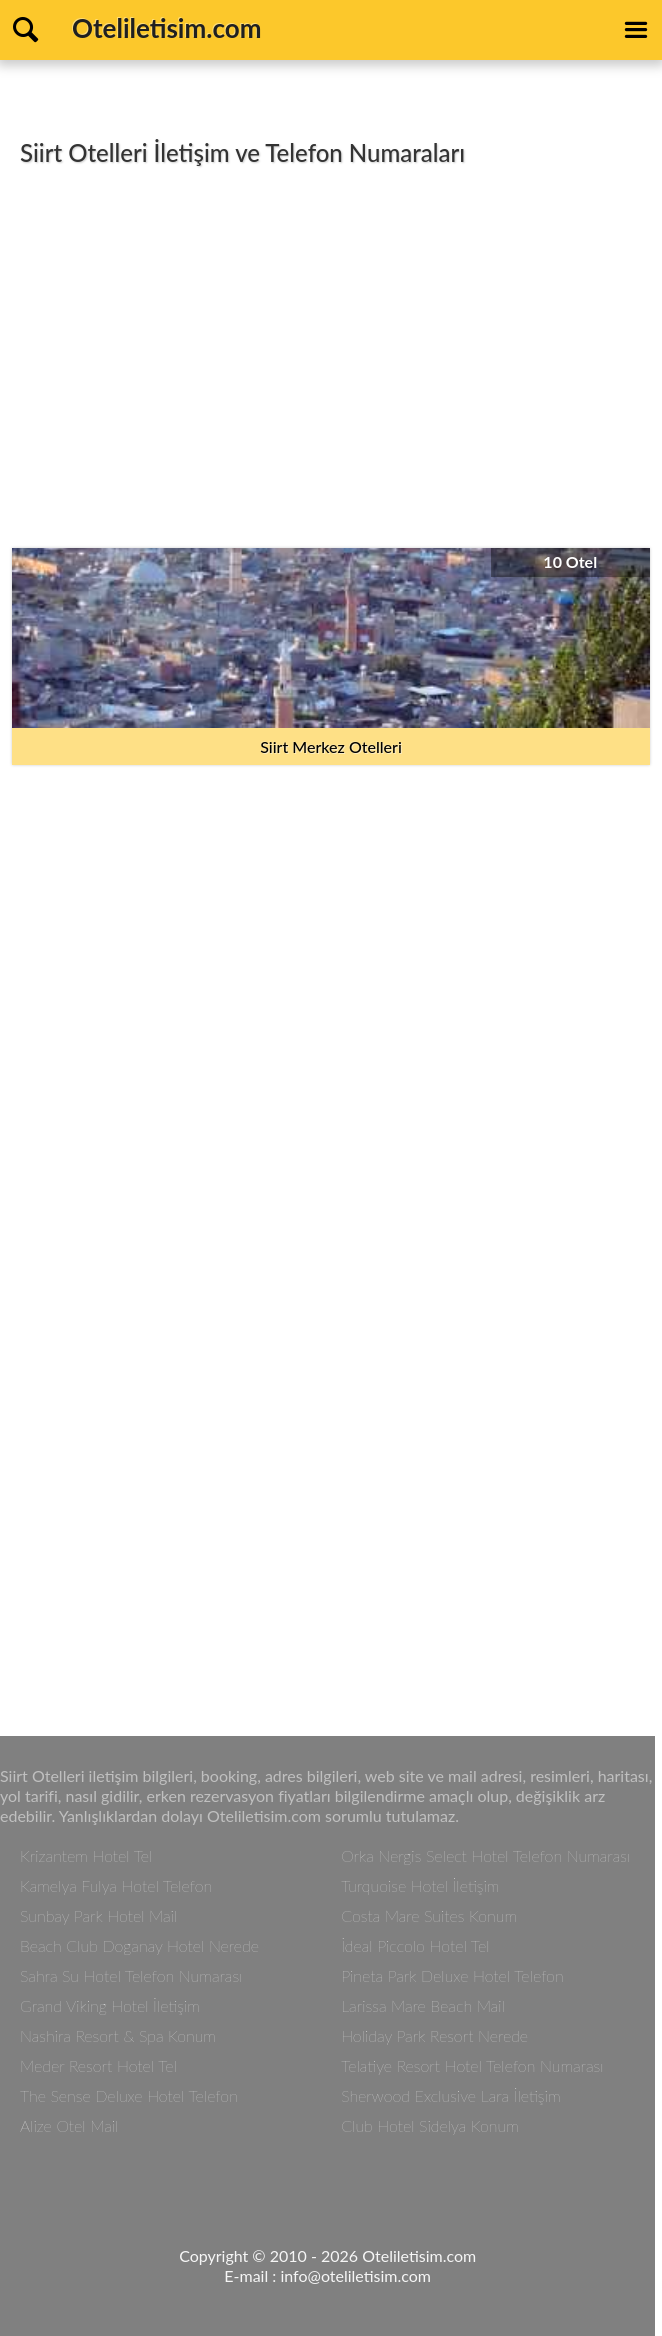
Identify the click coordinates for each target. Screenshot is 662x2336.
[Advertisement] (331, 366)
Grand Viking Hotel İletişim (110, 2005)
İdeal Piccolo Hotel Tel (415, 1945)
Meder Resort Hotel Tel (98, 2065)
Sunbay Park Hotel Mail (98, 1915)
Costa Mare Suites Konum (429, 1915)
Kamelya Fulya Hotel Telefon (116, 1885)
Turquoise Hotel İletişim (420, 1885)
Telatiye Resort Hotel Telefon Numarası (472, 2065)
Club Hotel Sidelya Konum (430, 2125)
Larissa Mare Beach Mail (423, 2005)
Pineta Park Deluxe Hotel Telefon (452, 1975)
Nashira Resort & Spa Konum (118, 2035)
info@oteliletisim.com (355, 2275)
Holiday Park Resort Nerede (434, 2035)
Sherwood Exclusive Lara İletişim (450, 2095)
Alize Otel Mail (69, 2125)
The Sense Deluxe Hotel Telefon (129, 2095)
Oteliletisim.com (166, 28)
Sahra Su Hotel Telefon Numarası (131, 1975)
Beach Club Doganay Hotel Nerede (139, 1945)
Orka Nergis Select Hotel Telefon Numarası (485, 1855)
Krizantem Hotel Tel (86, 1855)
